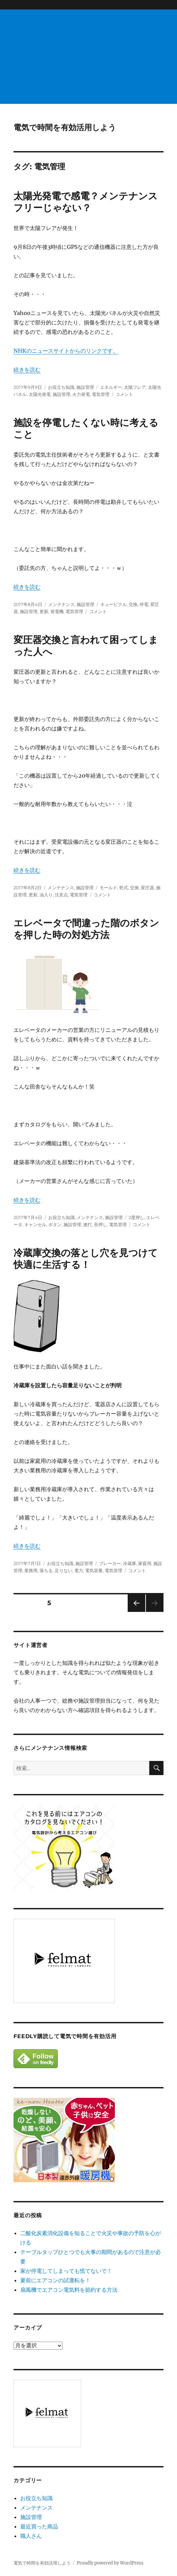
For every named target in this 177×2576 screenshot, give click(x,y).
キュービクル (113, 604)
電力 (78, 1570)
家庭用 (144, 1563)
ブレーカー (110, 1563)
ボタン (54, 1224)
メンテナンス (61, 604)
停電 (144, 604)
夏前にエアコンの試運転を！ (55, 2280)
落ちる (46, 1570)
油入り (46, 894)
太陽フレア (135, 387)
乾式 (123, 887)
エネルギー (111, 387)
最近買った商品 (39, 2526)
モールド (108, 887)
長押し (100, 1224)
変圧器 (147, 887)
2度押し (136, 1217)
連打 (87, 1224)
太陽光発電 (40, 394)
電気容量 (94, 1570)
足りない (63, 1570)
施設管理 (85, 387)
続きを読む (27, 369)
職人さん (31, 2535)
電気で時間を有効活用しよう (65, 127)
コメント (124, 394)
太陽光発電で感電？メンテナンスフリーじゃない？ (86, 201)
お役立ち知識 (61, 387)
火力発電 (81, 394)
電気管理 (100, 394)
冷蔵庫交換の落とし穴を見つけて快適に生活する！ (86, 1258)
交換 (133, 604)
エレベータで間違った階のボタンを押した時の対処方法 (86, 928)
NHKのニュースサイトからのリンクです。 (66, 350)
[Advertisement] (89, 57)
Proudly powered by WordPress (110, 2563)
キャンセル (35, 1224)
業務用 (30, 1570)
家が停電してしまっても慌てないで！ (66, 2270)
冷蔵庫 (129, 1563)
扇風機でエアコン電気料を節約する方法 (69, 2289)
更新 (44, 611)
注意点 (61, 894)
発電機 (57, 611)
